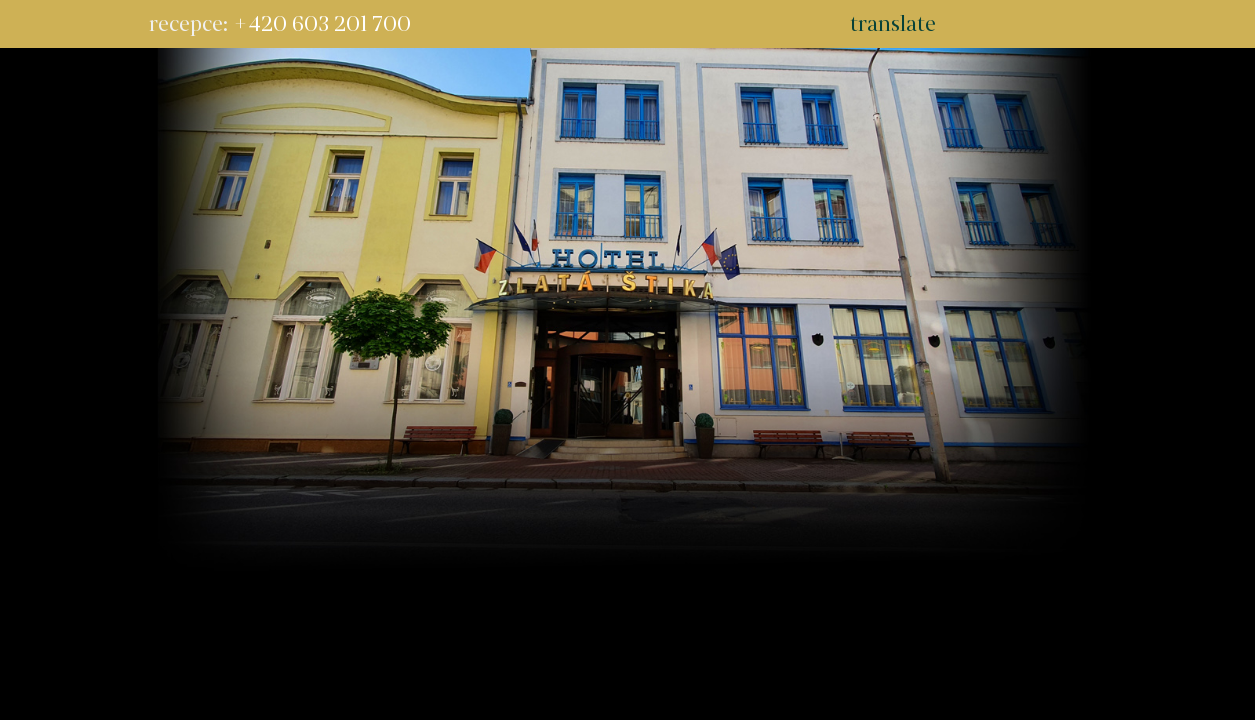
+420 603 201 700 (322, 24)
